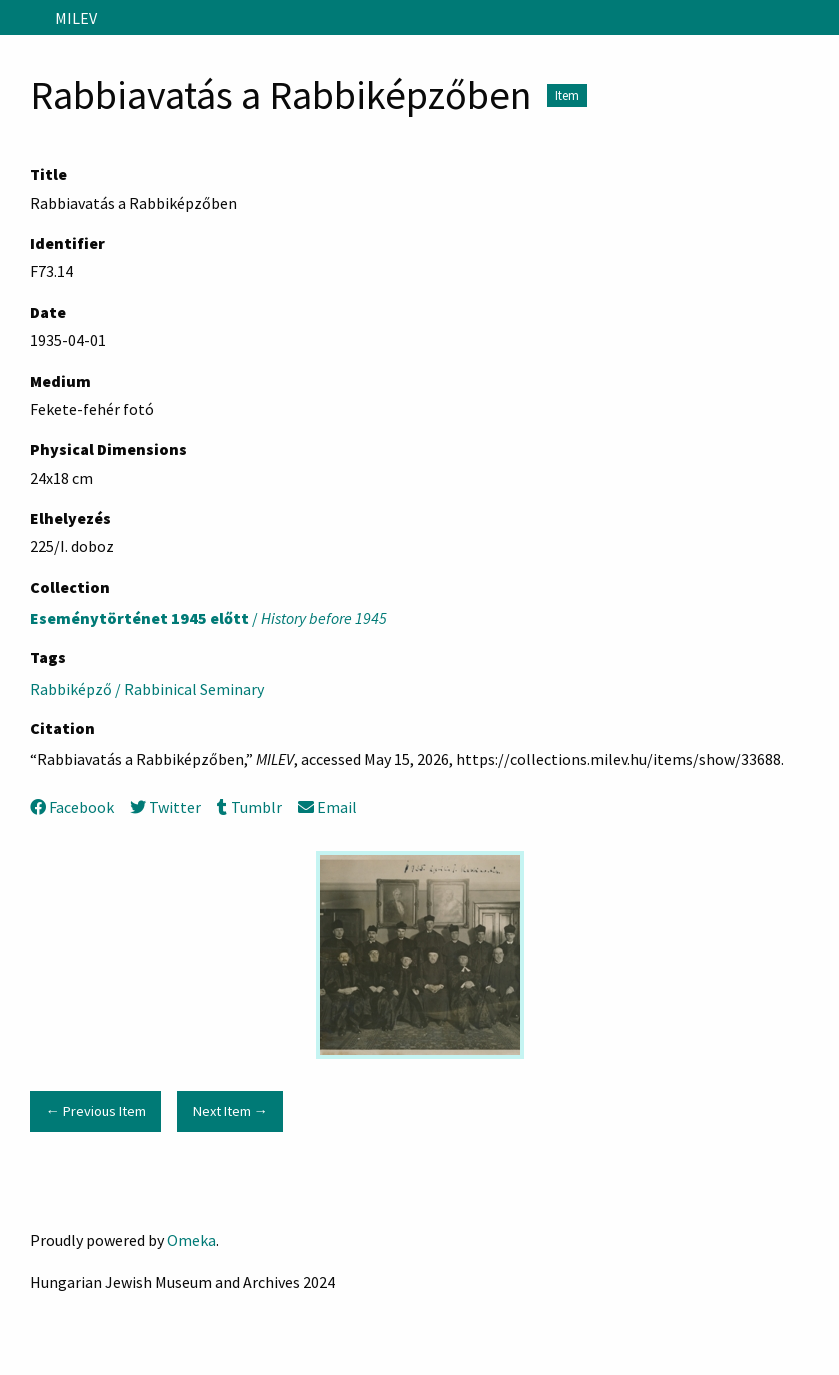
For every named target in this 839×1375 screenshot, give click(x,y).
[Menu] (23, 18)
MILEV (76, 18)
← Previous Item (95, 1111)
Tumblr (249, 807)
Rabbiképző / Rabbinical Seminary (147, 689)
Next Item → (230, 1111)
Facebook (72, 807)
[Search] (822, 18)
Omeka (191, 1240)
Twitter (165, 807)
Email (327, 807)
